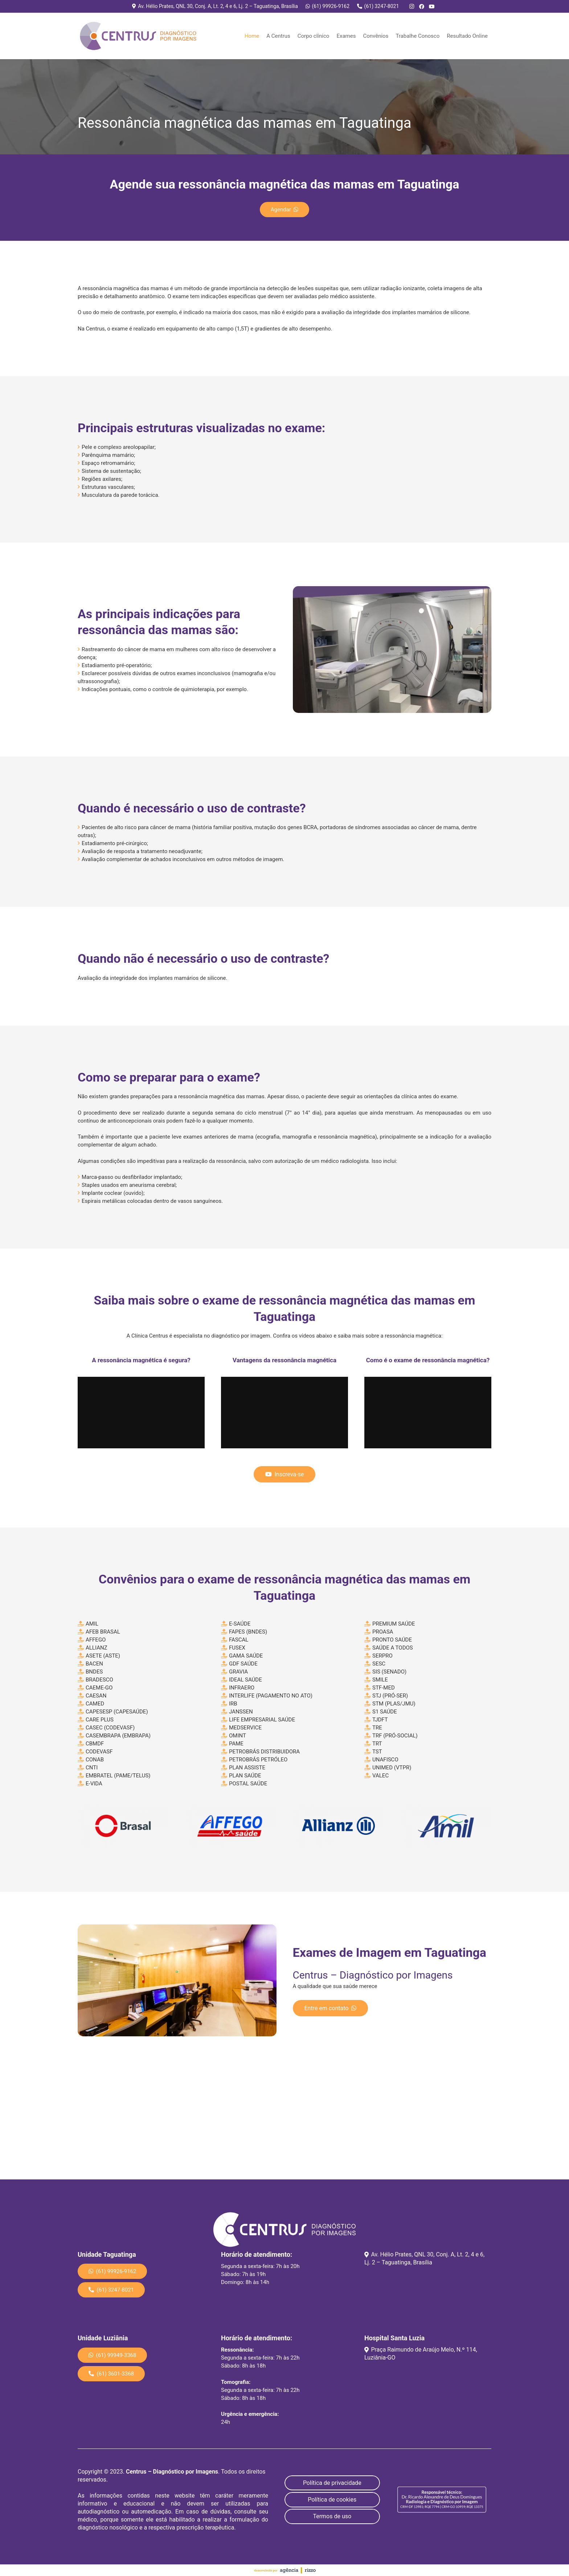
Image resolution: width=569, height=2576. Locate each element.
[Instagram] (411, 6)
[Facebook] (422, 6)
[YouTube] (432, 6)
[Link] (139, 35)
